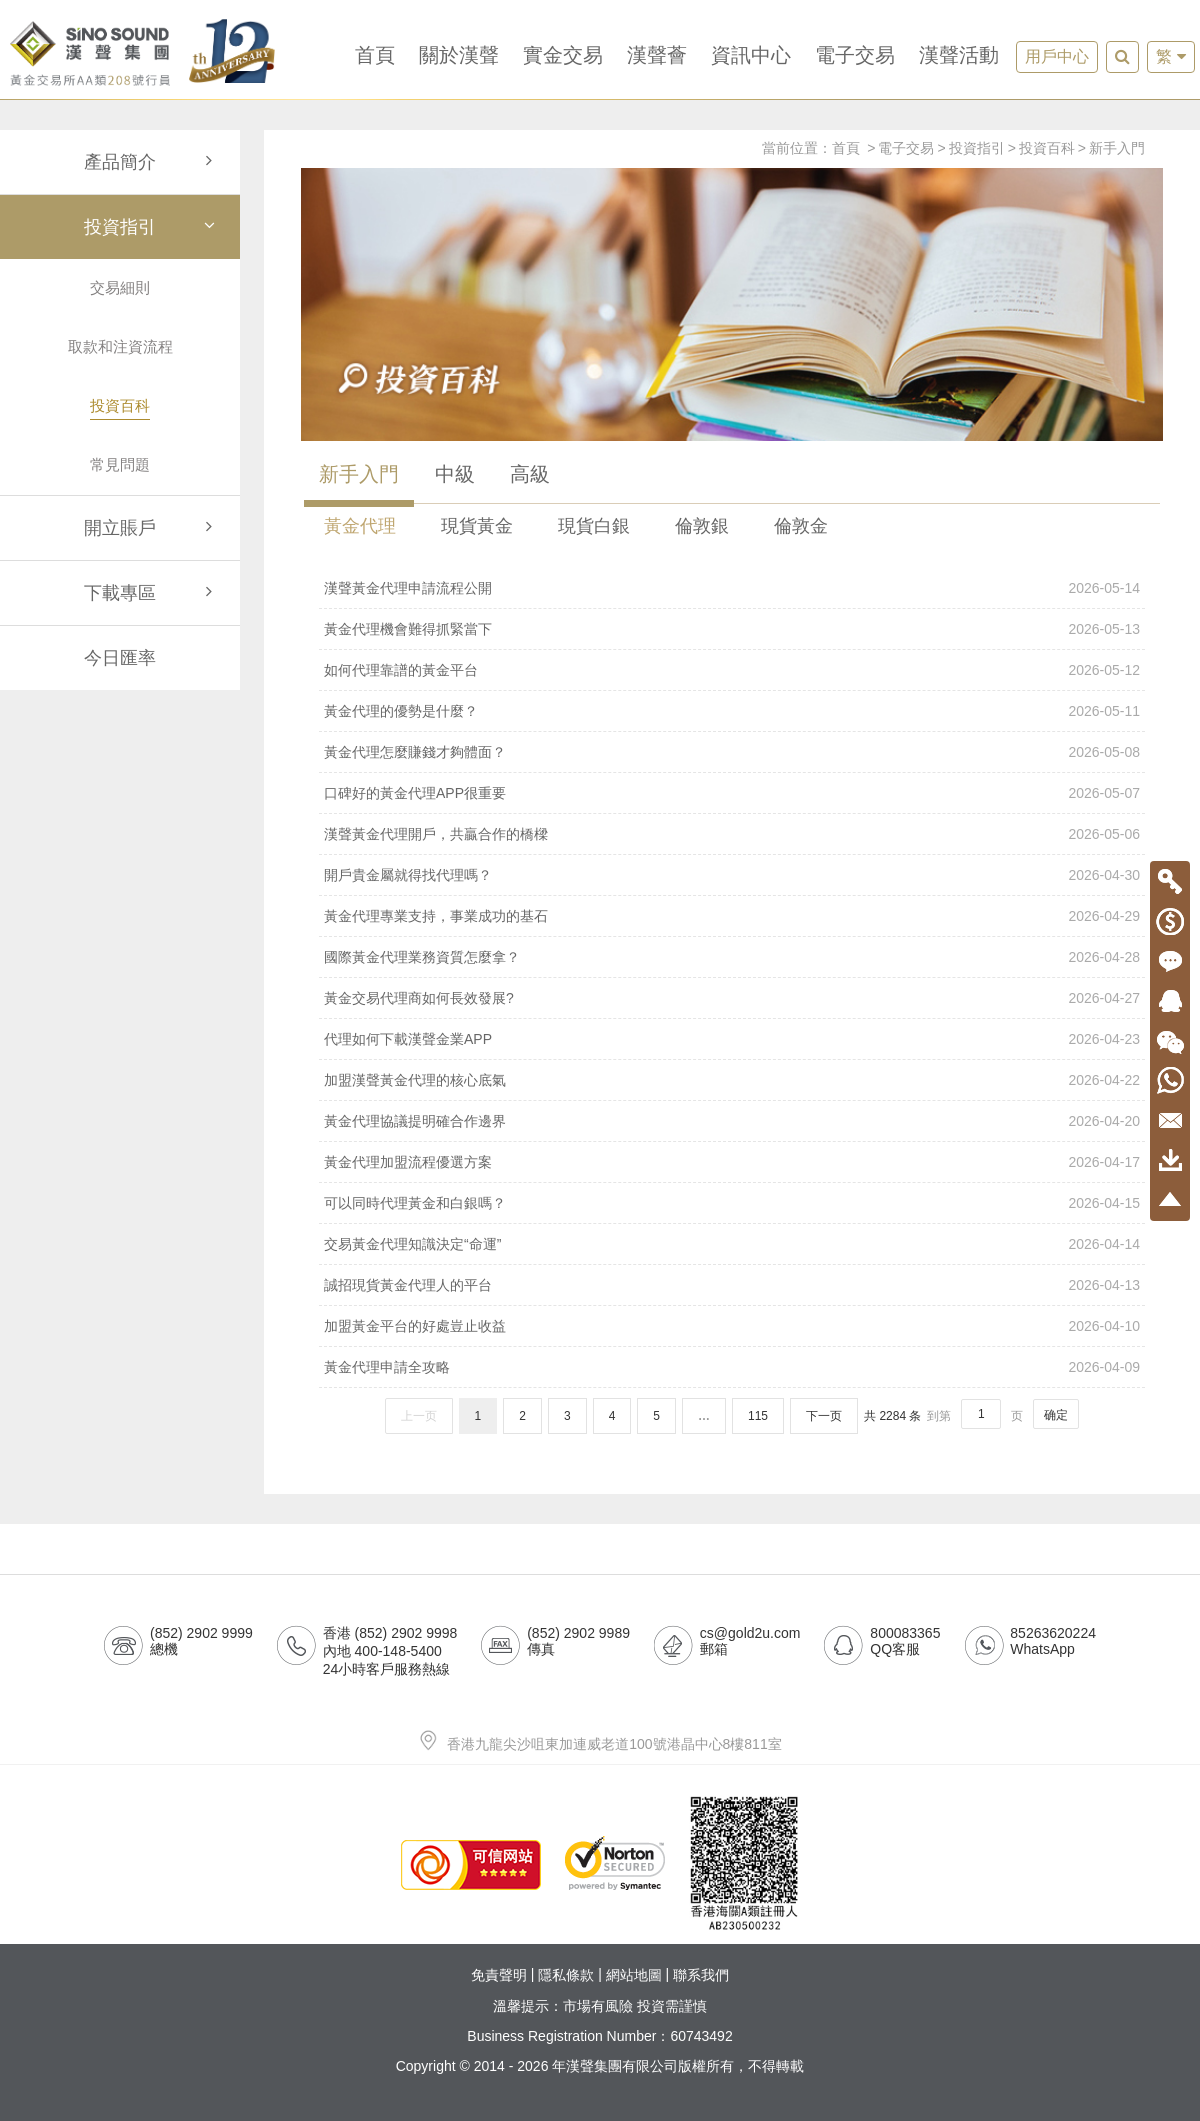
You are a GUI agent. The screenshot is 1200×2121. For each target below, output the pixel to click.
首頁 (375, 55)
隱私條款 (566, 1976)
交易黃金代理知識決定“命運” (732, 1244)
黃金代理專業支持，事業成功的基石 (732, 916)
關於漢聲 (459, 55)
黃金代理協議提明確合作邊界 (732, 1121)
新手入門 (1117, 148)
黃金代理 (360, 526)
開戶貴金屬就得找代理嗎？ (732, 875)
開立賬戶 (152, 528)
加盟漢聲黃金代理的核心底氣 (732, 1080)
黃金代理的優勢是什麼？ (732, 711)
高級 (530, 474)
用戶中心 (1057, 56)
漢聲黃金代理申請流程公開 (732, 588)
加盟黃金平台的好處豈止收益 (732, 1326)
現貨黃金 (477, 526)
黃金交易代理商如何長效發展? (732, 998)
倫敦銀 (702, 526)
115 (758, 1416)
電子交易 (855, 55)
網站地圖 (634, 1976)
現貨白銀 (594, 526)
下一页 (824, 1416)
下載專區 (152, 593)
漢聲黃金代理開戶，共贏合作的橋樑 (732, 834)
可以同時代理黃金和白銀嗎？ (732, 1203)
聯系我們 (701, 1976)
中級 (455, 474)
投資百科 (1047, 148)
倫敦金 (801, 526)
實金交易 (563, 55)
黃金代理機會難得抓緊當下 (732, 629)
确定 (1056, 1415)
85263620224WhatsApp (1053, 1641)
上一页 (419, 1416)
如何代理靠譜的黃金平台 (732, 670)
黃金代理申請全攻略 (732, 1367)
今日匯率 (120, 658)
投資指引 (152, 227)
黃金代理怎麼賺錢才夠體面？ (732, 752)
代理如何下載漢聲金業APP (732, 1039)
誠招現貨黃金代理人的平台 (732, 1285)
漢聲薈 (657, 55)
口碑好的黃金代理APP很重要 (732, 793)
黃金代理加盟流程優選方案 (732, 1162)
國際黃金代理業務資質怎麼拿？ (732, 957)
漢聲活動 (959, 55)
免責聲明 (499, 1976)
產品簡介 (152, 162)
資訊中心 (751, 55)
